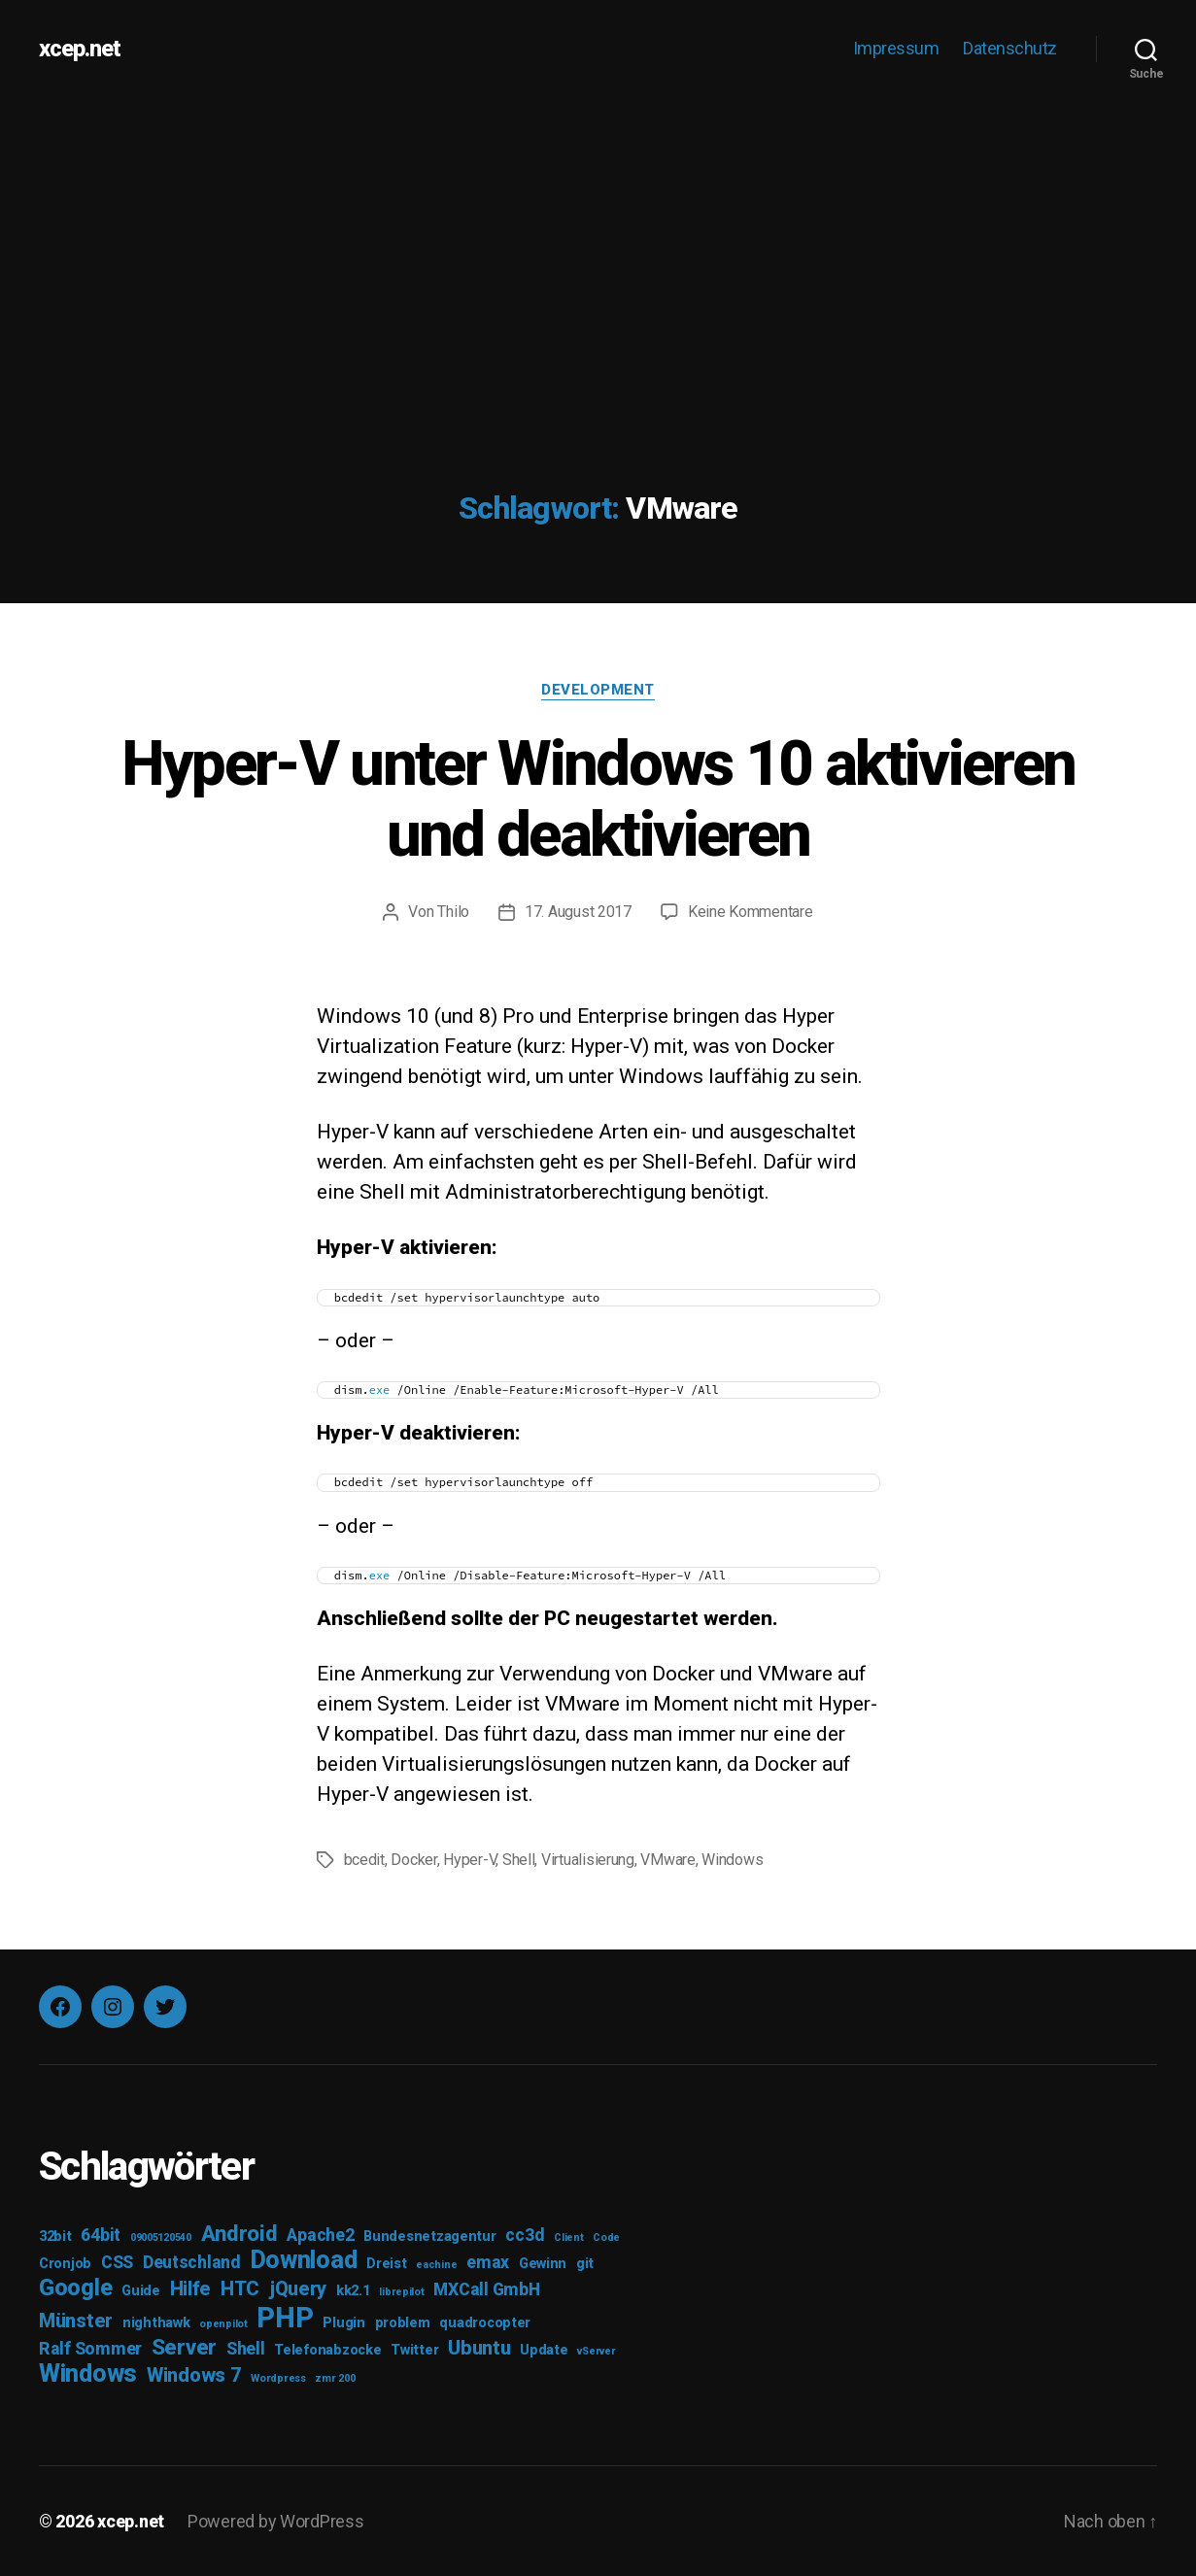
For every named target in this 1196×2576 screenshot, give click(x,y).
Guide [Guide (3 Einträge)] (140, 2291)
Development (598, 689)
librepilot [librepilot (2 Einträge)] (401, 2292)
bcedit (364, 1859)
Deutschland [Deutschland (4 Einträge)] (192, 2262)
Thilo (453, 911)
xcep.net (79, 48)
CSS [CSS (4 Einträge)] (117, 2262)
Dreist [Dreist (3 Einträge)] (386, 2263)
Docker (413, 1859)
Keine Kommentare (750, 911)
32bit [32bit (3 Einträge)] (55, 2236)
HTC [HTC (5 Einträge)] (240, 2288)
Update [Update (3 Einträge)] (543, 2350)
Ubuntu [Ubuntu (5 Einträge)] (479, 2347)
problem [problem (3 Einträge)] (402, 2323)
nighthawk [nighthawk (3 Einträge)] (156, 2323)
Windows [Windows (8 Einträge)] (88, 2373)
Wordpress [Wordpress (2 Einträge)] (278, 2378)
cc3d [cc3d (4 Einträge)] (524, 2235)
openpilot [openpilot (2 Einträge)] (223, 2324)
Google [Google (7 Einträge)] (75, 2287)
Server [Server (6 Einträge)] (184, 2346)
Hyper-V (469, 1859)
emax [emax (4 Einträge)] (487, 2262)
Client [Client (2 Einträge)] (568, 2237)
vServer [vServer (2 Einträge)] (596, 2351)
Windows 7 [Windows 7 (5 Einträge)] (194, 2375)
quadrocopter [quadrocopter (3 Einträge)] (484, 2323)
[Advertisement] (598, 243)
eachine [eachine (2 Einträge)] (436, 2264)
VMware (667, 1859)
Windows (732, 1859)
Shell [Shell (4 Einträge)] (245, 2348)
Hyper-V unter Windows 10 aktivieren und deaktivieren (598, 799)
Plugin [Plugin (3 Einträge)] (343, 2323)
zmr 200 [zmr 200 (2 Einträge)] (335, 2378)
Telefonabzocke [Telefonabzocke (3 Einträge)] (327, 2350)
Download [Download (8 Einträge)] (304, 2260)
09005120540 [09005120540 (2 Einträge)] (160, 2237)
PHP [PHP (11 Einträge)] (284, 2317)
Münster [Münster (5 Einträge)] (76, 2320)
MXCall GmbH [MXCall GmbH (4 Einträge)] (486, 2289)
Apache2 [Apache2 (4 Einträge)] (320, 2235)
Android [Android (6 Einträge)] (239, 2233)
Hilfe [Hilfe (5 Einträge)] (191, 2288)
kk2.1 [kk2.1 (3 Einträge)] (353, 2291)
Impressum (896, 48)
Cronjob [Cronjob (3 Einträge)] (65, 2263)
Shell (518, 1859)
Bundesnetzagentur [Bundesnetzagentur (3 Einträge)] (429, 2236)
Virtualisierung (587, 1859)
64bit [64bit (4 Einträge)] (100, 2235)
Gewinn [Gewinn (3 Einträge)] (542, 2263)
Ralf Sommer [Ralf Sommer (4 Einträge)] (90, 2348)
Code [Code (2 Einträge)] (606, 2237)
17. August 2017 (578, 911)
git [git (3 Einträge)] (585, 2263)
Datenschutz (1010, 48)
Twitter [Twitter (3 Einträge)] (414, 2350)
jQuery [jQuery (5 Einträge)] (297, 2288)
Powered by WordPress (276, 2521)
